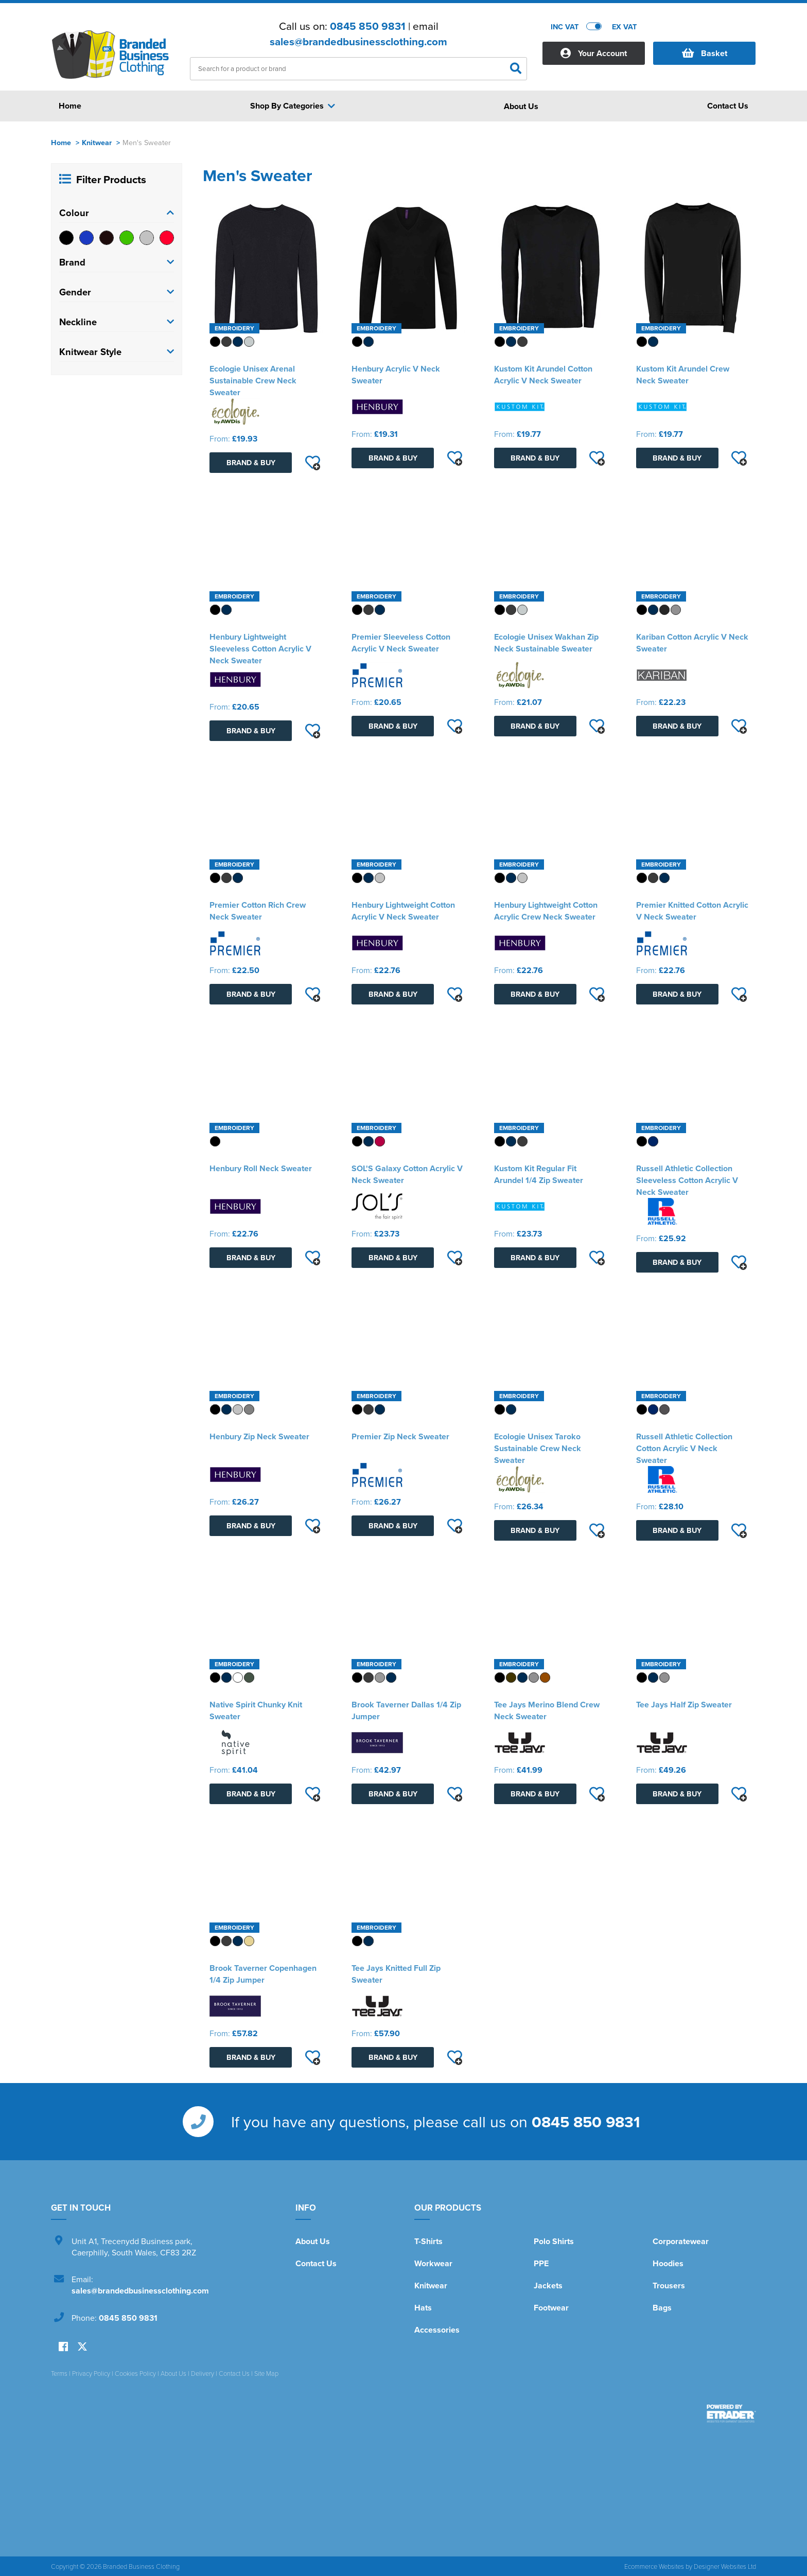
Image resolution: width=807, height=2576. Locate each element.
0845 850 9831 (368, 26)
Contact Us (316, 2263)
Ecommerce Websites (654, 2566)
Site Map (266, 2373)
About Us (312, 2241)
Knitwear (97, 142)
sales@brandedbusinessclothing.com (358, 41)
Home (61, 142)
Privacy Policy (91, 2373)
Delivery (202, 2373)
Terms (59, 2373)
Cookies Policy (135, 2373)
